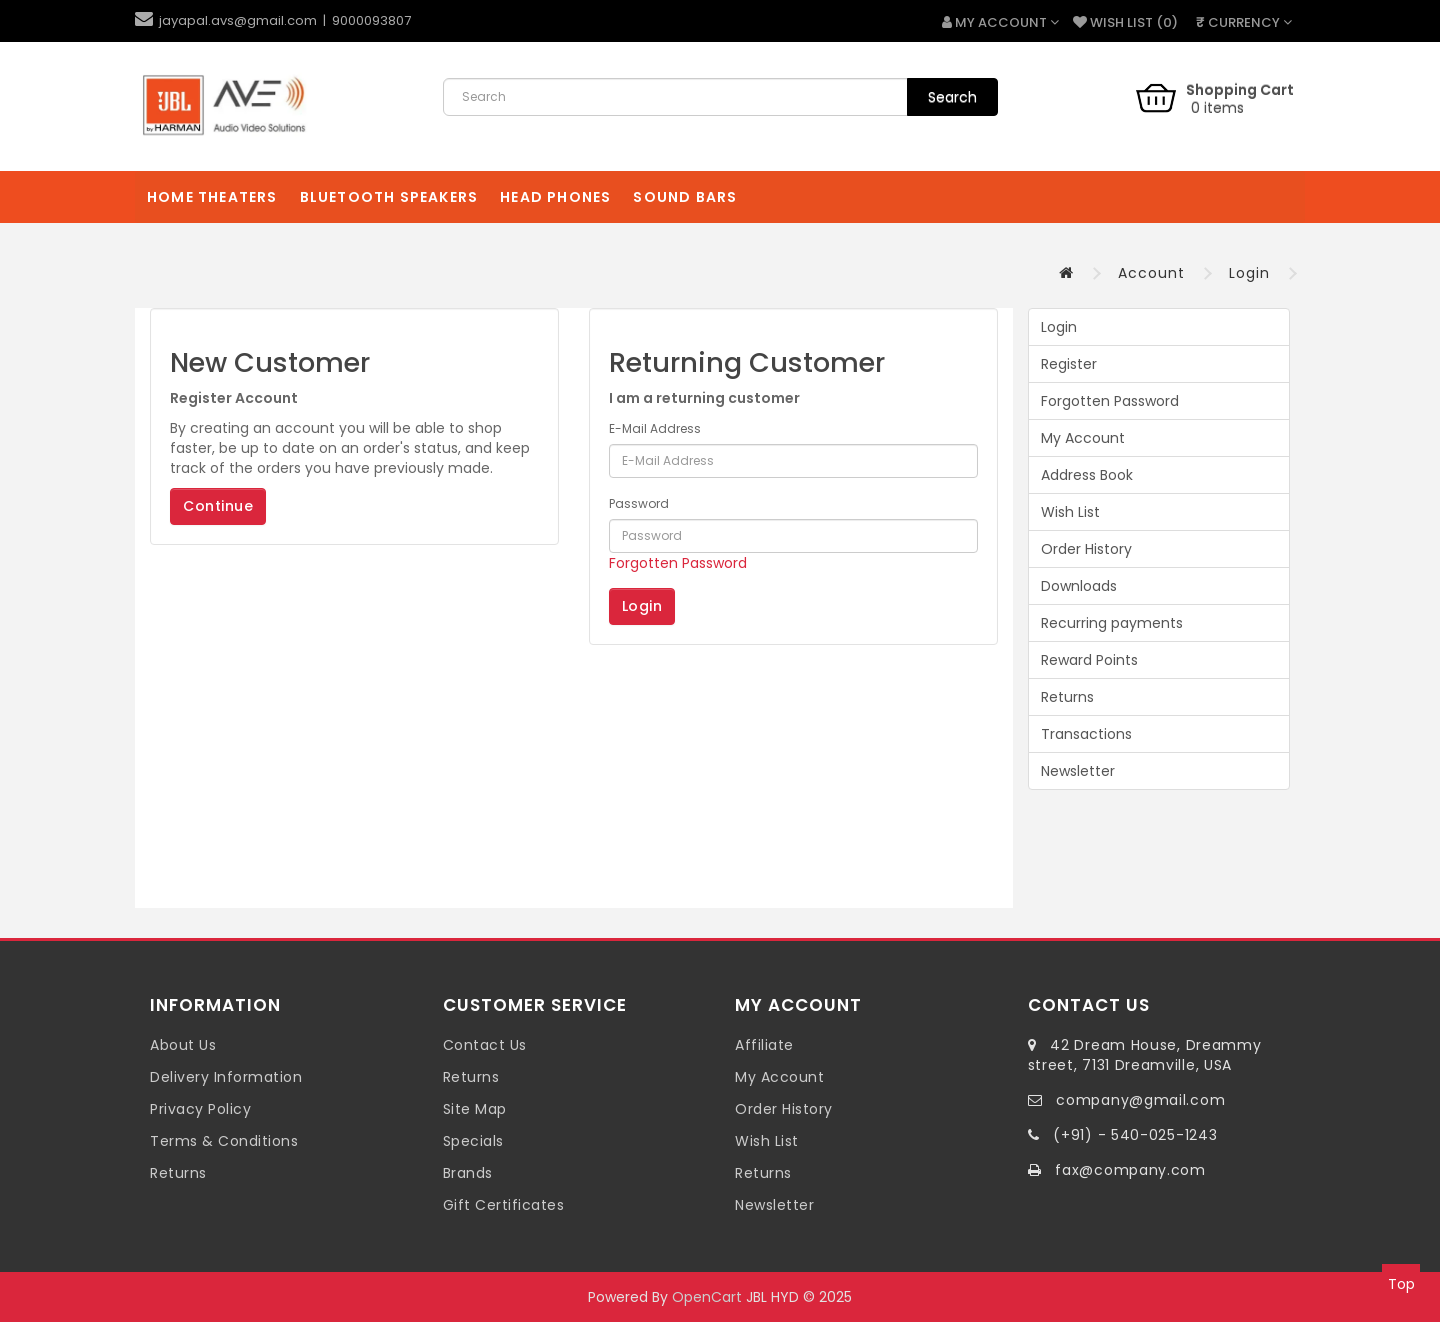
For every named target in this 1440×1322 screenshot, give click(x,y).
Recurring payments (1112, 623)
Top (1401, 1284)
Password (639, 503)
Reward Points (1089, 660)
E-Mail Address (655, 428)
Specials (473, 1141)
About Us (183, 1045)
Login (1249, 273)
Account (1151, 273)
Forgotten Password (678, 563)
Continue (218, 506)
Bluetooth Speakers (389, 197)
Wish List (1070, 512)
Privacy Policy (200, 1109)
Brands (468, 1173)
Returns (1067, 697)
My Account (1083, 438)
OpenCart (707, 1297)
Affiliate (764, 1045)
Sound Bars (685, 197)
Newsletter (1078, 771)
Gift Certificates (504, 1205)
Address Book (1087, 475)
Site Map (475, 1109)
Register (1069, 364)
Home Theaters (212, 197)
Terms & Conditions (224, 1141)
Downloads (1079, 586)
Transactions (1086, 734)
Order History (1086, 549)
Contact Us (485, 1045)
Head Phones (555, 197)
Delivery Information (226, 1077)
